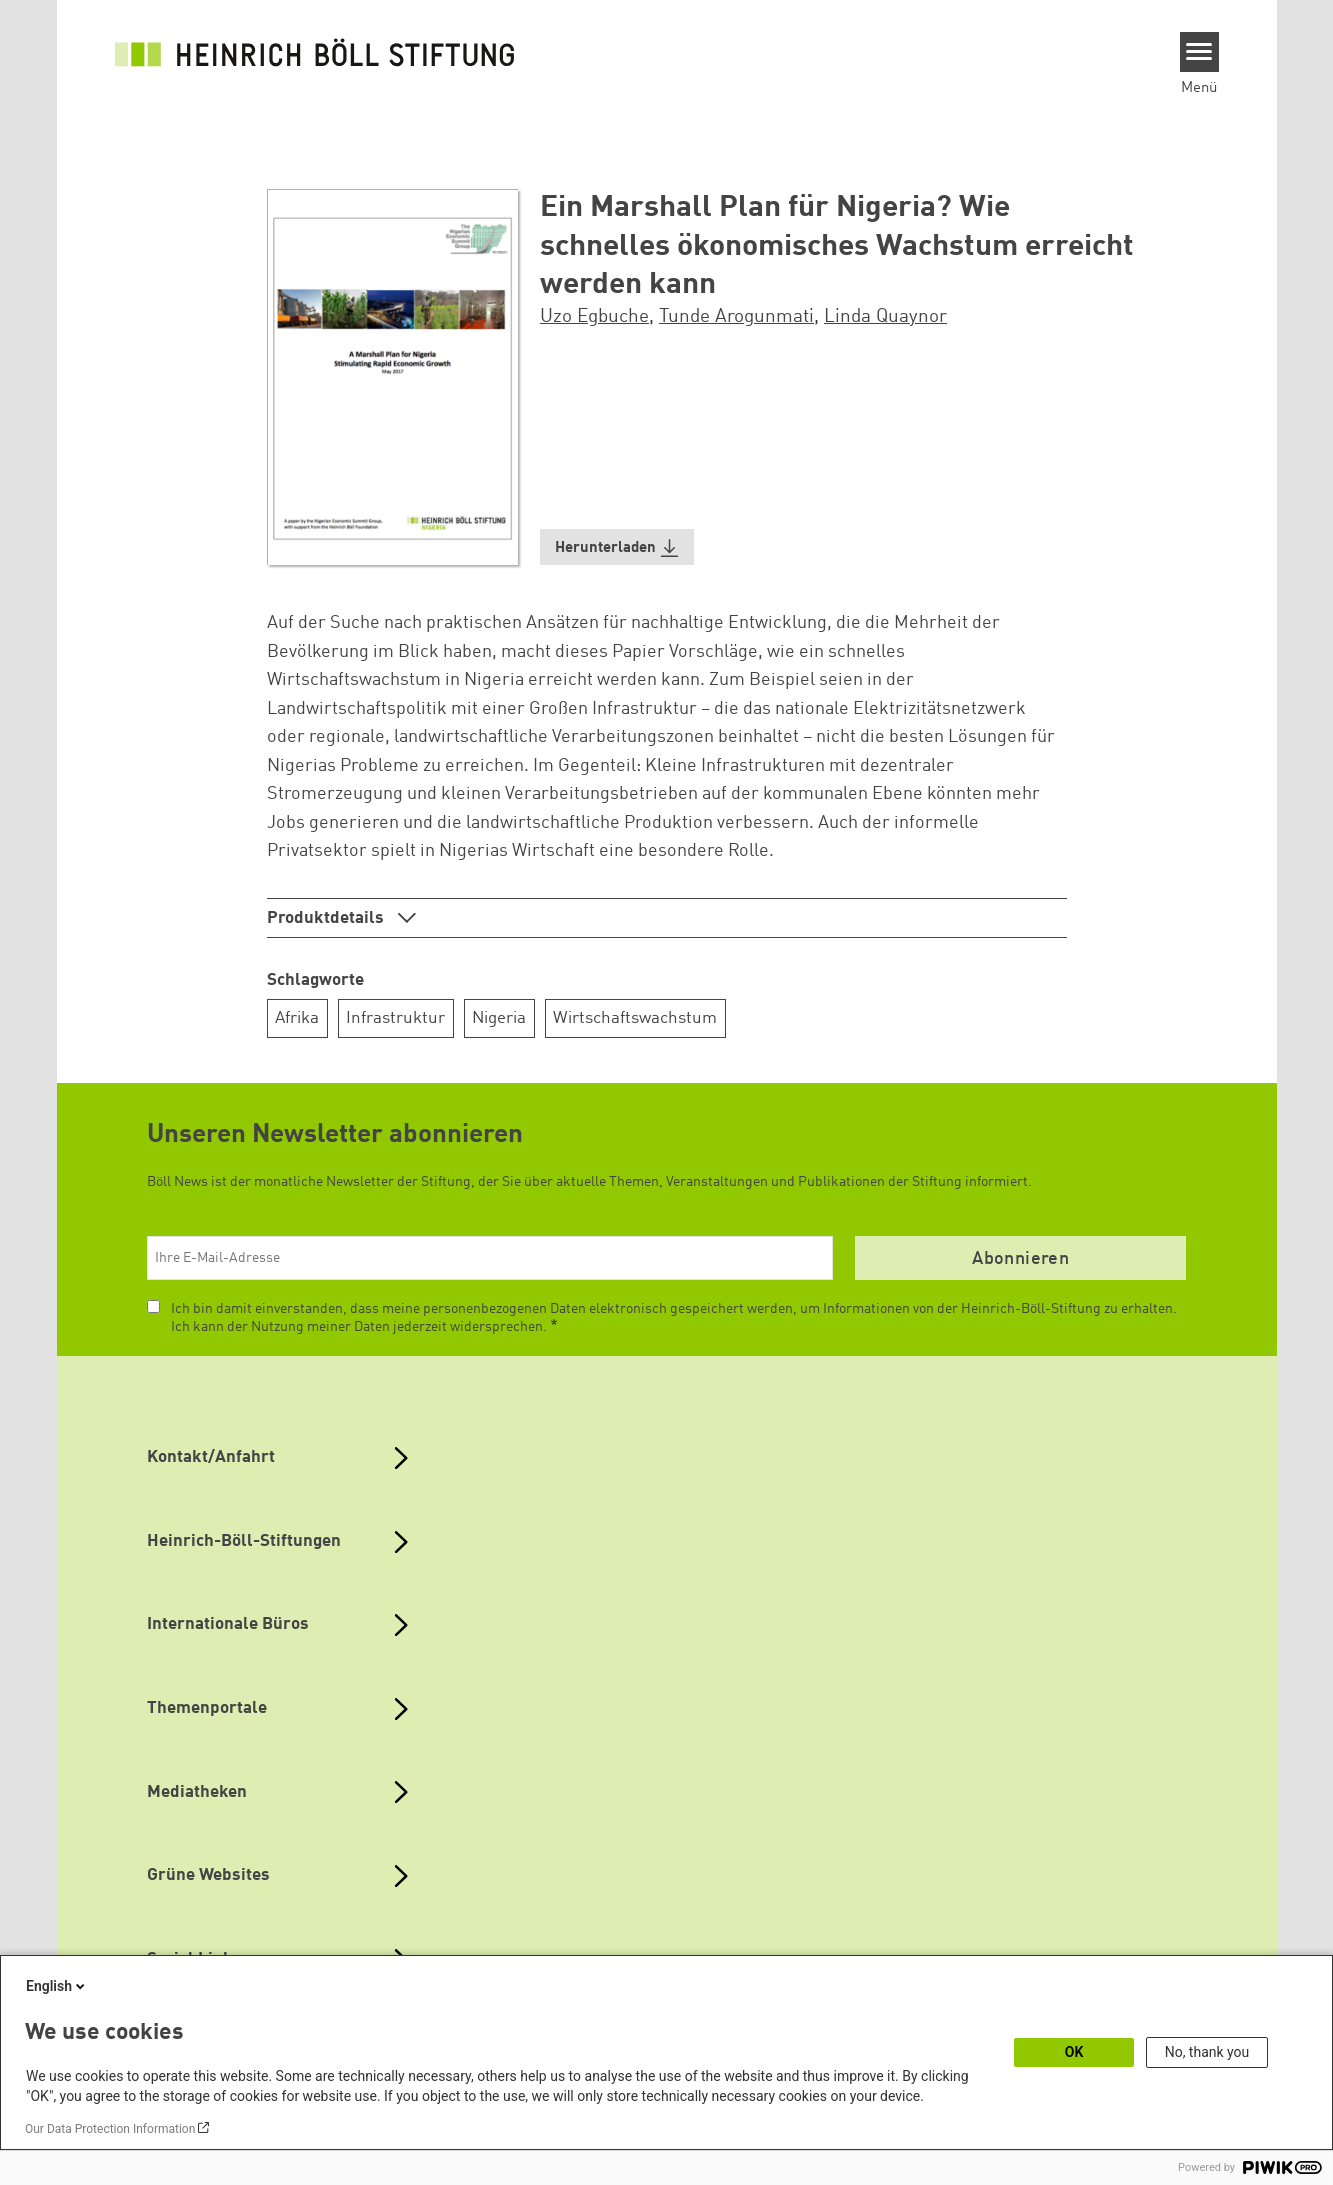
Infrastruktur (395, 1018)
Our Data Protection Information (110, 2129)
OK (1074, 2052)
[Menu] (1199, 52)
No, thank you (1207, 2052)
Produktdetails (327, 918)
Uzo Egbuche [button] (594, 317)
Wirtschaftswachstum (635, 1018)
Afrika (297, 1018)
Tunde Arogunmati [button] (736, 317)
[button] (617, 547)
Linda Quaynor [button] (885, 317)
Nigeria (499, 1018)
